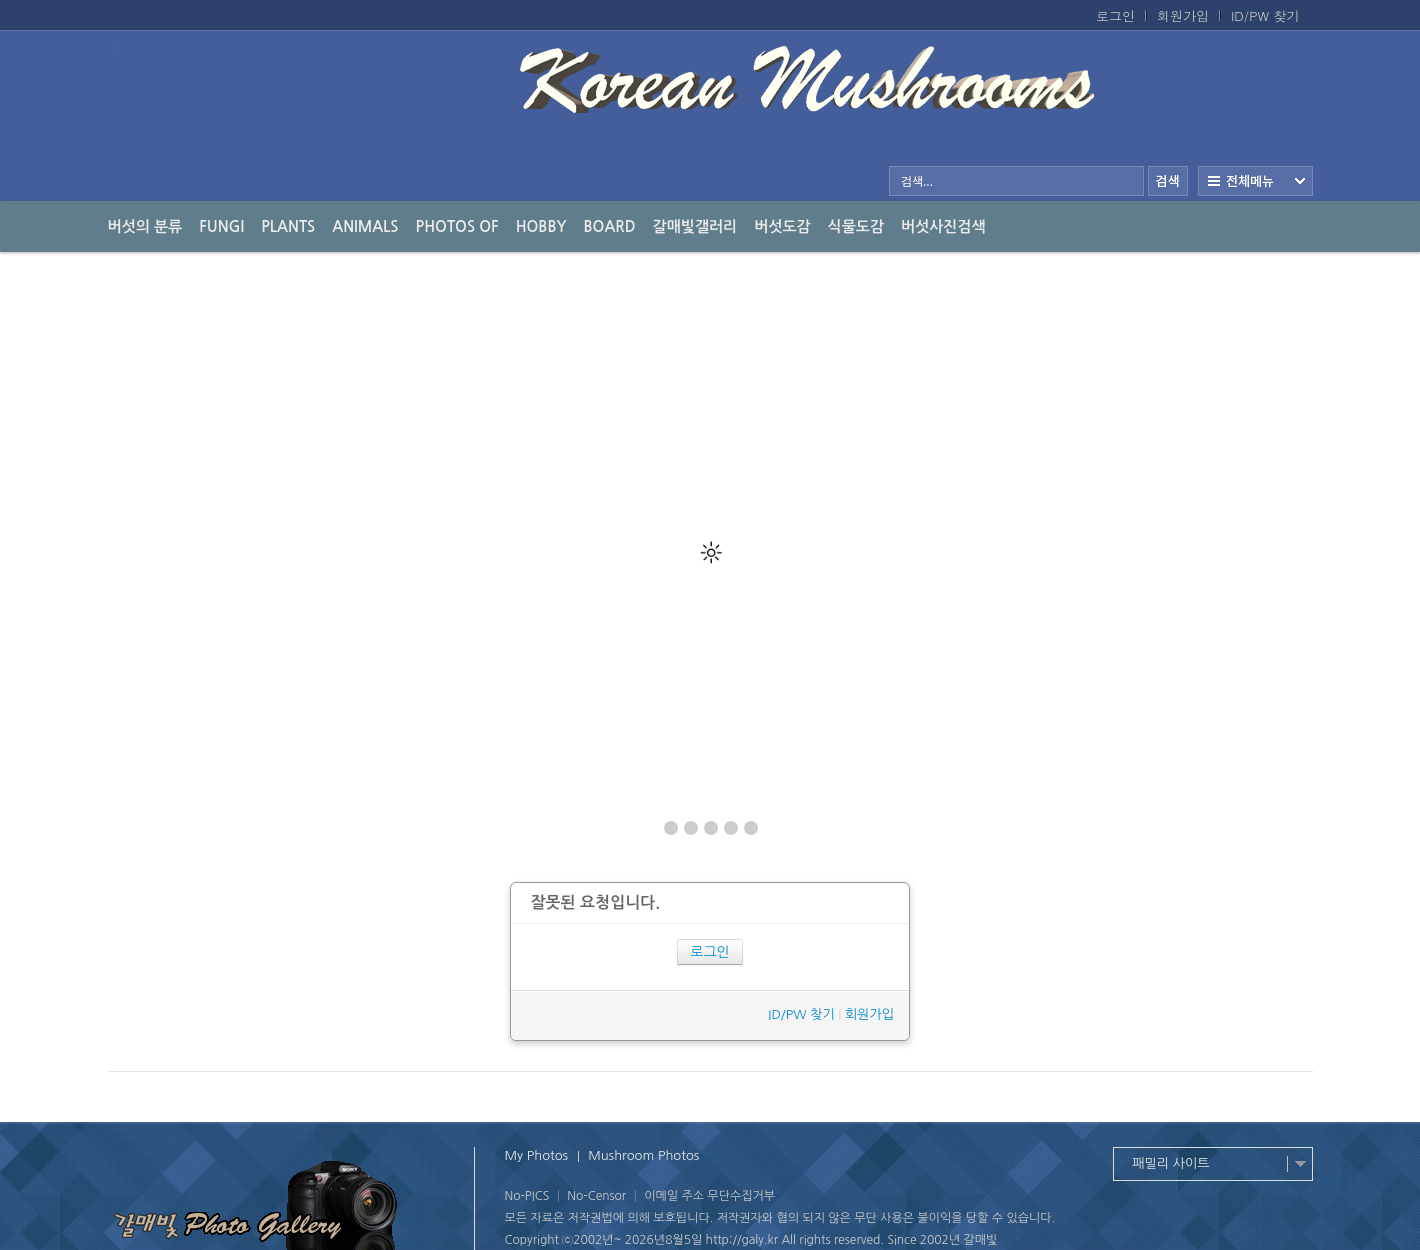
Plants (288, 226)
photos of (457, 226)
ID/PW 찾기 (1265, 16)
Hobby (541, 226)
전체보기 (1255, 181)
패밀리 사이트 (1171, 1163)
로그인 (1115, 16)
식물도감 (856, 226)
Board (610, 226)
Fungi (221, 226)
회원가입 (1183, 16)
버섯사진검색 (943, 226)
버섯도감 (782, 226)
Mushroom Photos (643, 1155)
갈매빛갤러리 (695, 226)
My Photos (537, 1155)
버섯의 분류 (145, 226)
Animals (365, 226)
